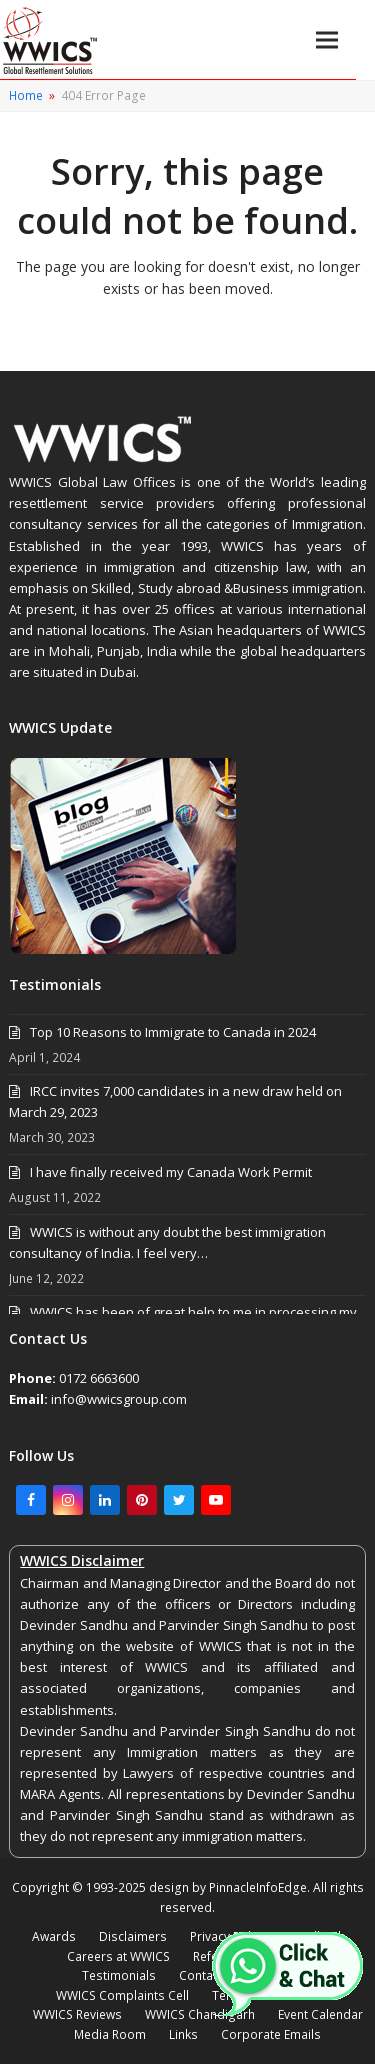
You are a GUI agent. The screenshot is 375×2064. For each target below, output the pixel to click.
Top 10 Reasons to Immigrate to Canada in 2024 (173, 1032)
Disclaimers (133, 1936)
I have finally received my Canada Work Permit (171, 1172)
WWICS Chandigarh (200, 2014)
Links (183, 2034)
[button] (327, 39)
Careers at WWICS (118, 1956)
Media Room (110, 2034)
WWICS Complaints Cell (122, 1995)
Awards (54, 1936)
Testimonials (119, 1975)
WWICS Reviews (77, 2014)
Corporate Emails (271, 2034)
